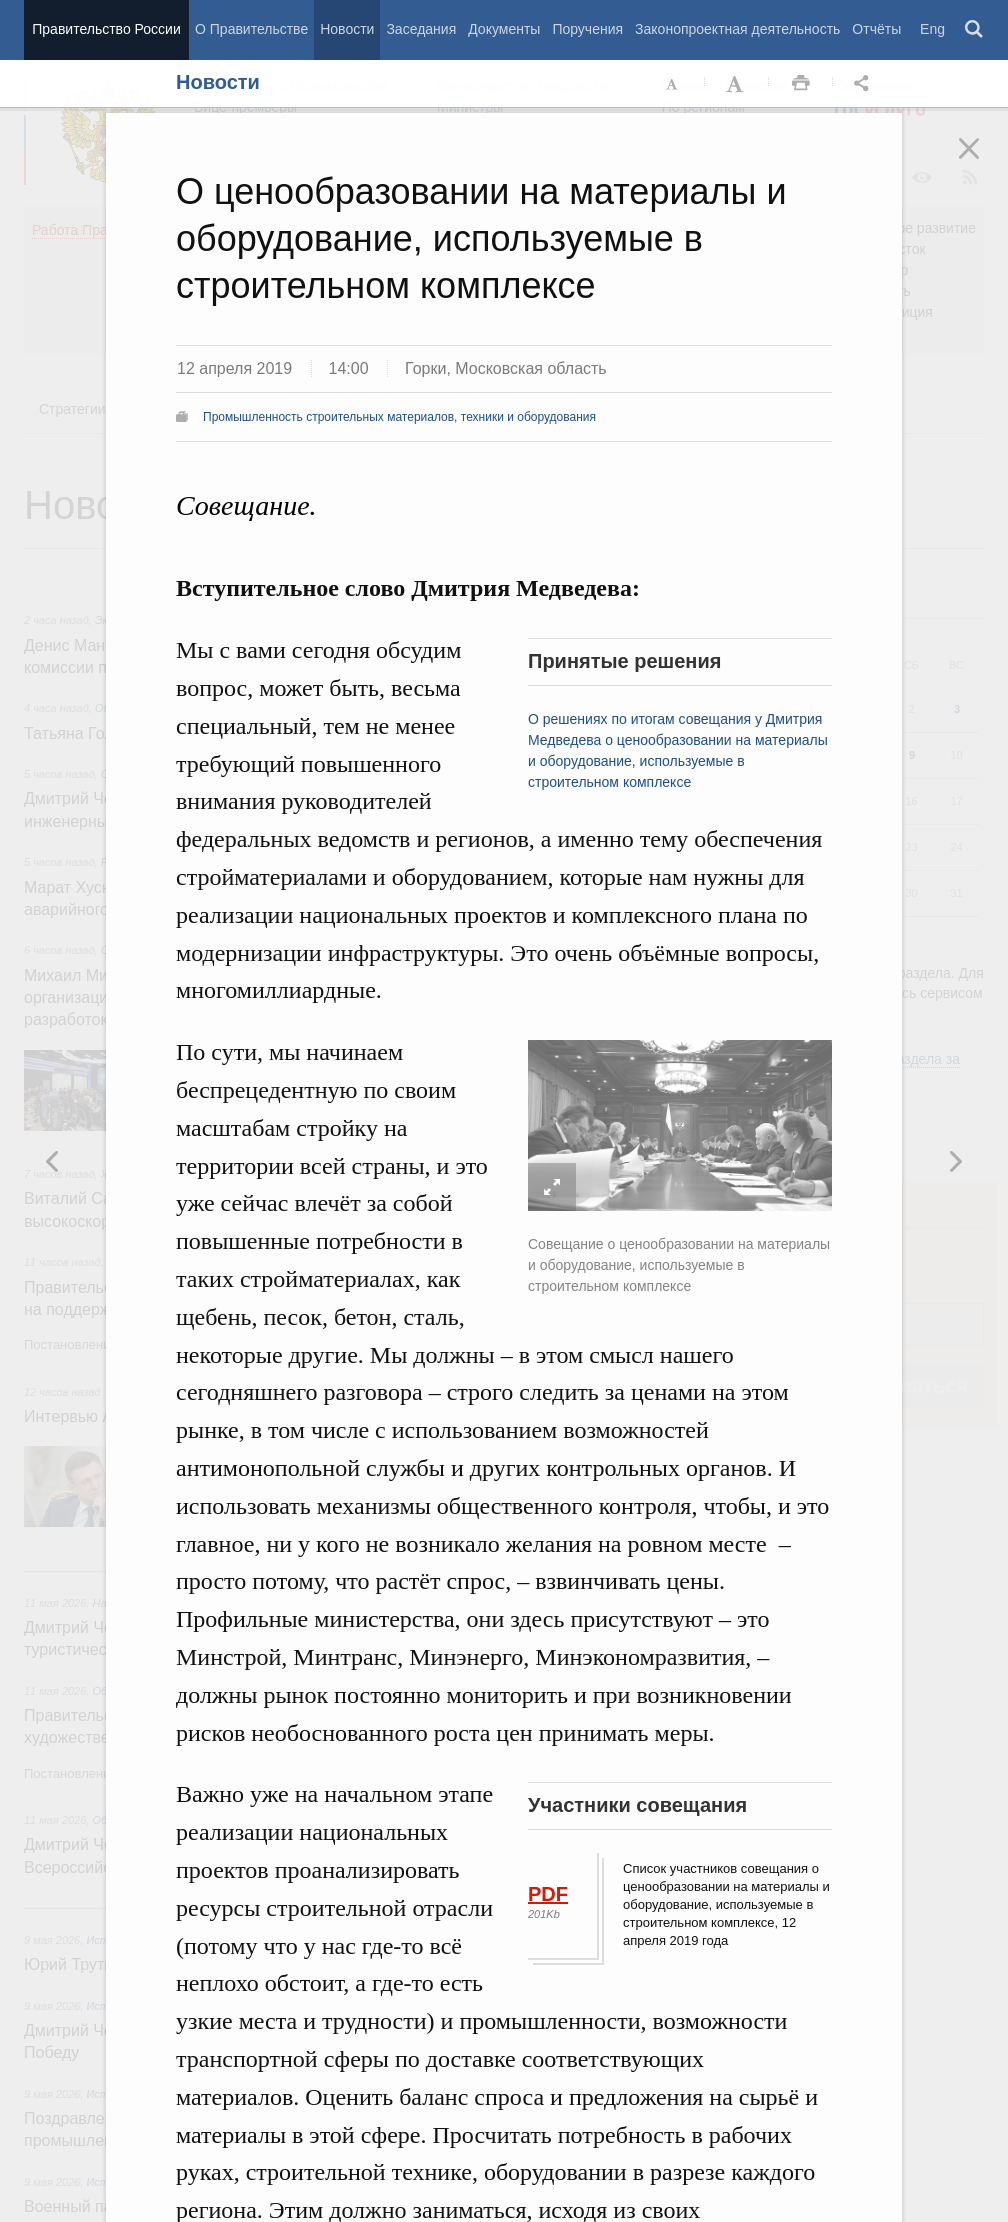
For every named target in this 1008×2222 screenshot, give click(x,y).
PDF (548, 1894)
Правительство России (106, 29)
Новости (347, 29)
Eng (932, 29)
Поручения (587, 29)
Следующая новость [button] (53, 1161)
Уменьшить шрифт (673, 84)
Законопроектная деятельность (737, 29)
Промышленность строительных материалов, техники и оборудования (399, 417)
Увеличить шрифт (737, 84)
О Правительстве (251, 29)
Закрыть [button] (983, 162)
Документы (504, 29)
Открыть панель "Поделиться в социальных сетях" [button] (865, 84)
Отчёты (876, 29)
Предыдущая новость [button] (955, 1161)
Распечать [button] (801, 84)
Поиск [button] (975, 30)
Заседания (421, 29)
